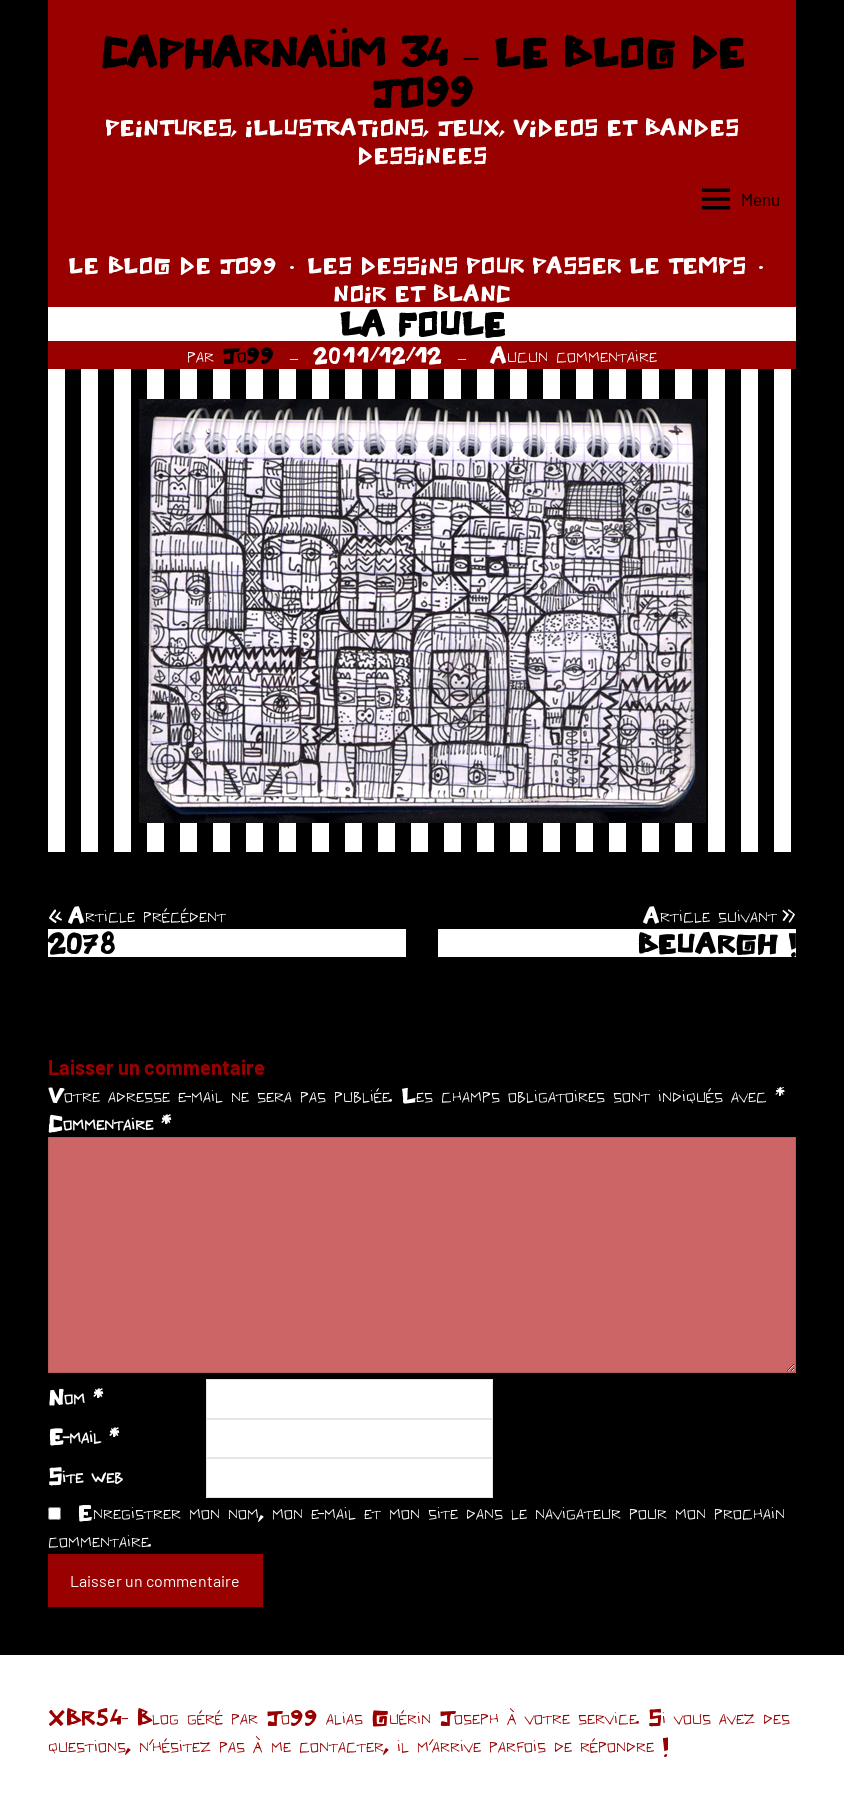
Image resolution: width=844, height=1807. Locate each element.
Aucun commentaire (573, 355)
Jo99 (248, 355)
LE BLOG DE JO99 (172, 265)
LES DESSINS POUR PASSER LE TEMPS (526, 265)
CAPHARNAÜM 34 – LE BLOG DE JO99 (422, 72)
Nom (75, 1397)
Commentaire (109, 1123)
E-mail (83, 1436)
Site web (85, 1476)
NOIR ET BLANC (422, 293)
